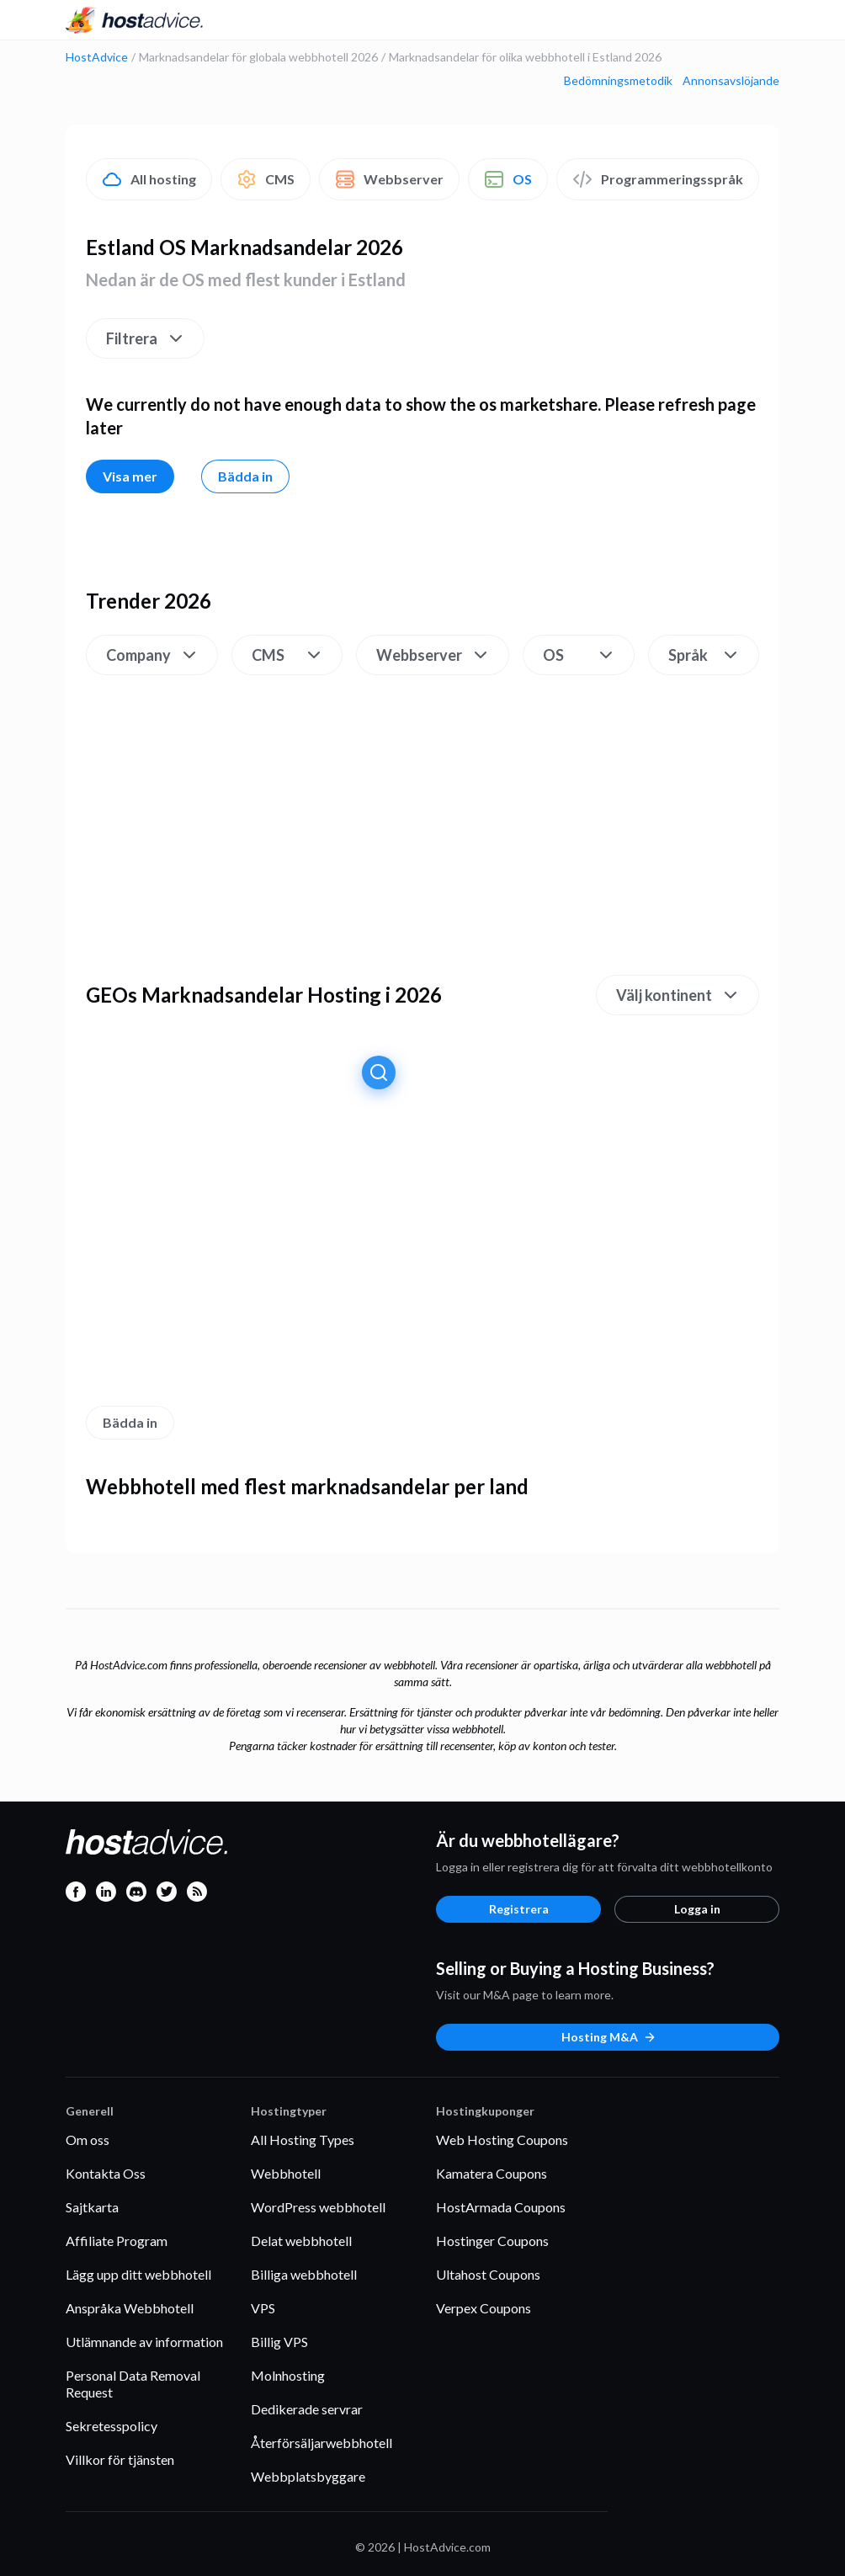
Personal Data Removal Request (133, 2383)
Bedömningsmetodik (618, 81)
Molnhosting (288, 2375)
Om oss (87, 2140)
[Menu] (765, 20)
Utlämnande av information (144, 2342)
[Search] (735, 20)
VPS (263, 2308)
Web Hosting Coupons (502, 2140)
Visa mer (130, 476)
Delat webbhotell (301, 2241)
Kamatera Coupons (491, 2173)
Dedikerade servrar (307, 2409)
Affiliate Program (116, 2241)
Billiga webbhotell (304, 2274)
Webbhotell (286, 2173)
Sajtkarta (92, 2207)
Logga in (697, 1909)
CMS (265, 179)
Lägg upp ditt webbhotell (138, 2274)
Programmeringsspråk (657, 179)
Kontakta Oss (106, 2173)
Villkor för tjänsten (120, 2459)
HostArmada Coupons (501, 2207)
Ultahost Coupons (488, 2274)
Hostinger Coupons (492, 2241)
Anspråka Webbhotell (130, 2308)
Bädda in (245, 476)
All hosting (149, 179)
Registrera (519, 1909)
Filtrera (146, 338)
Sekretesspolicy (111, 2426)
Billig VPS (279, 2342)
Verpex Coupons (483, 2308)
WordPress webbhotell (318, 2207)
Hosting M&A (608, 2037)
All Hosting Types (302, 2140)
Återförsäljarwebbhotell (321, 2443)
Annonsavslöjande (731, 81)
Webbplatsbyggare (308, 2476)
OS (508, 179)
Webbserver (389, 179)
